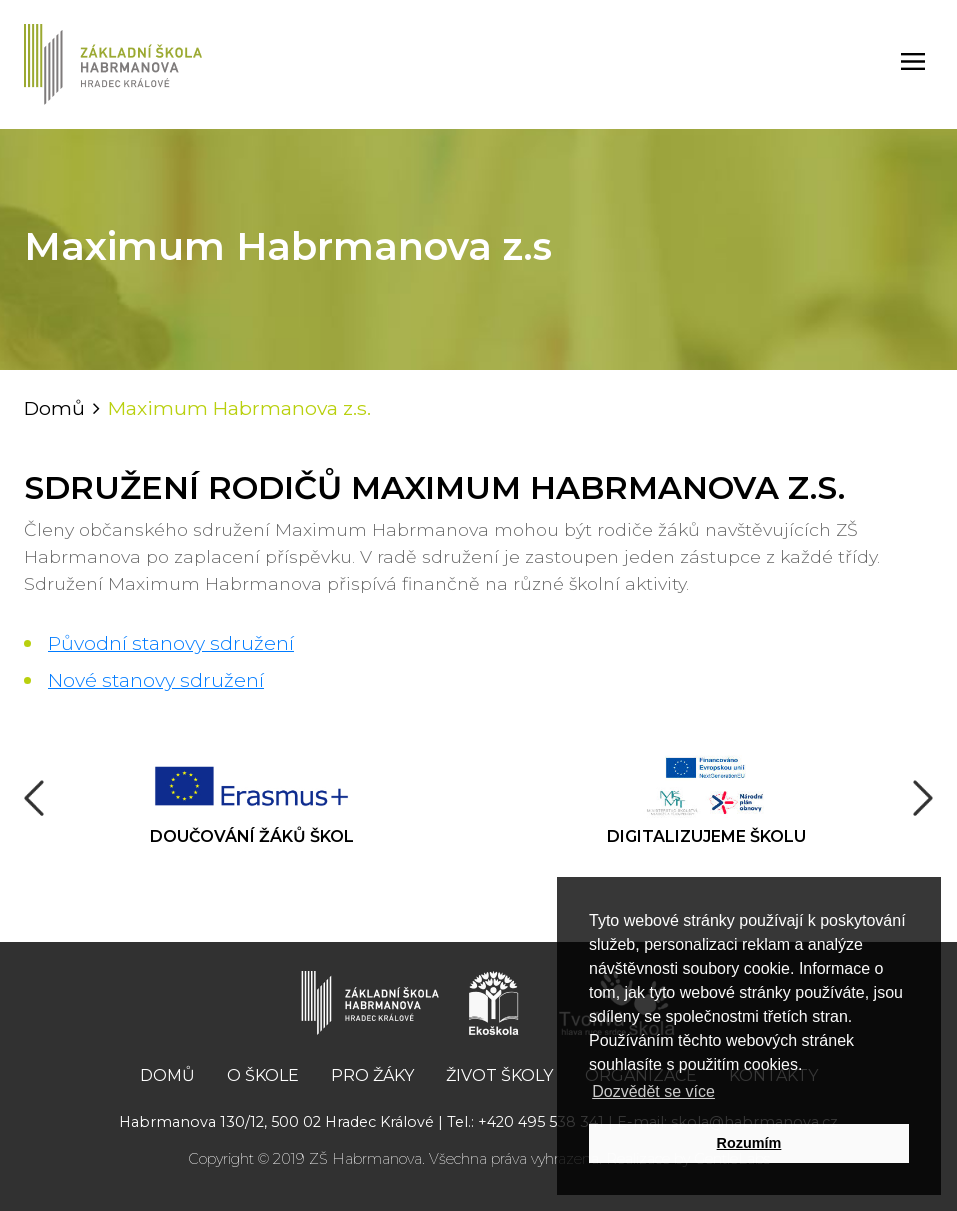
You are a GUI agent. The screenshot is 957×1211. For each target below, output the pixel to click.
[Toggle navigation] (913, 64)
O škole (263, 1075)
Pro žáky (372, 1075)
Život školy (499, 1075)
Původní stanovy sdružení (171, 643)
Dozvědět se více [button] (653, 1091)
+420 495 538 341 (541, 1122)
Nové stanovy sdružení (156, 680)
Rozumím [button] (749, 1143)
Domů (54, 408)
